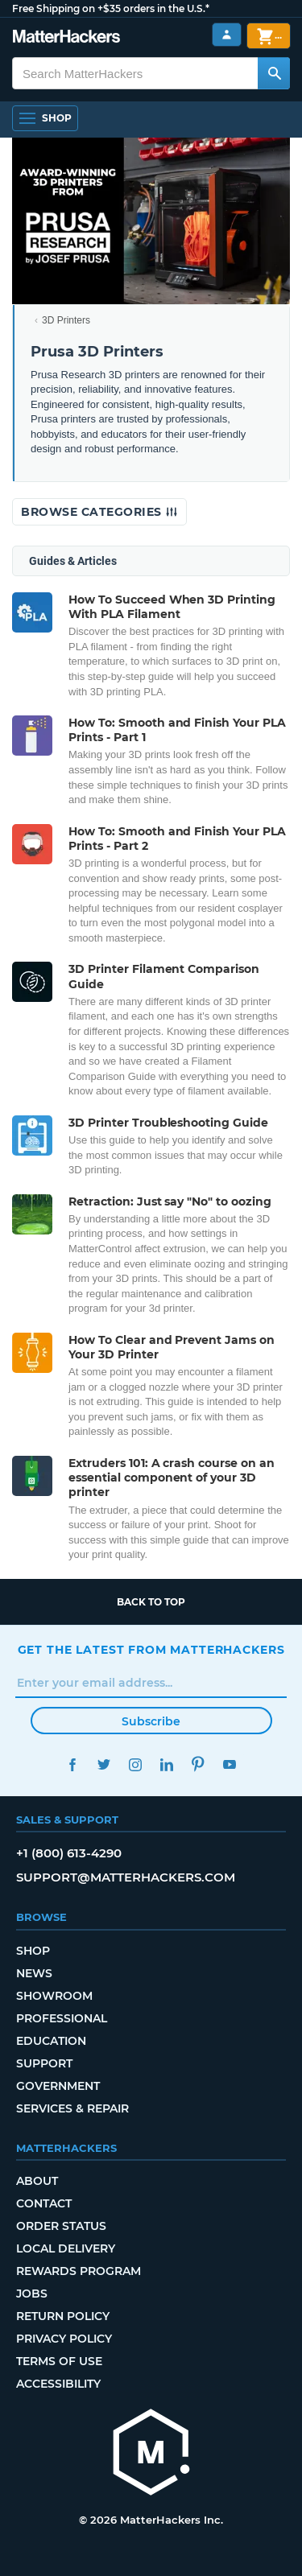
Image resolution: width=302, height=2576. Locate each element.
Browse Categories (99, 512)
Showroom (54, 1996)
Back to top (151, 1602)
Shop (33, 1950)
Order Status (61, 2226)
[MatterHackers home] (151, 2454)
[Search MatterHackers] (274, 73)
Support (44, 2063)
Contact (44, 2203)
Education (51, 2041)
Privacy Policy (64, 2338)
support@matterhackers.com (125, 1877)
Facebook (73, 1764)
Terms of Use (59, 2361)
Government (58, 2086)
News (34, 1973)
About (37, 2181)
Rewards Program (78, 2271)
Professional (61, 2018)
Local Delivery (65, 2248)
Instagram (136, 1764)
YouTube (230, 1764)
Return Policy (63, 2316)
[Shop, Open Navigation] (45, 118)
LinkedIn (167, 1764)
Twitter (104, 1764)
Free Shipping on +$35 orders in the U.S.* (110, 8)
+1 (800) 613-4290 (69, 1853)
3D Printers (66, 320)
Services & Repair (72, 2108)
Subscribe (151, 1721)
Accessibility (58, 2383)
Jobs (32, 2293)
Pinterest (198, 1764)
